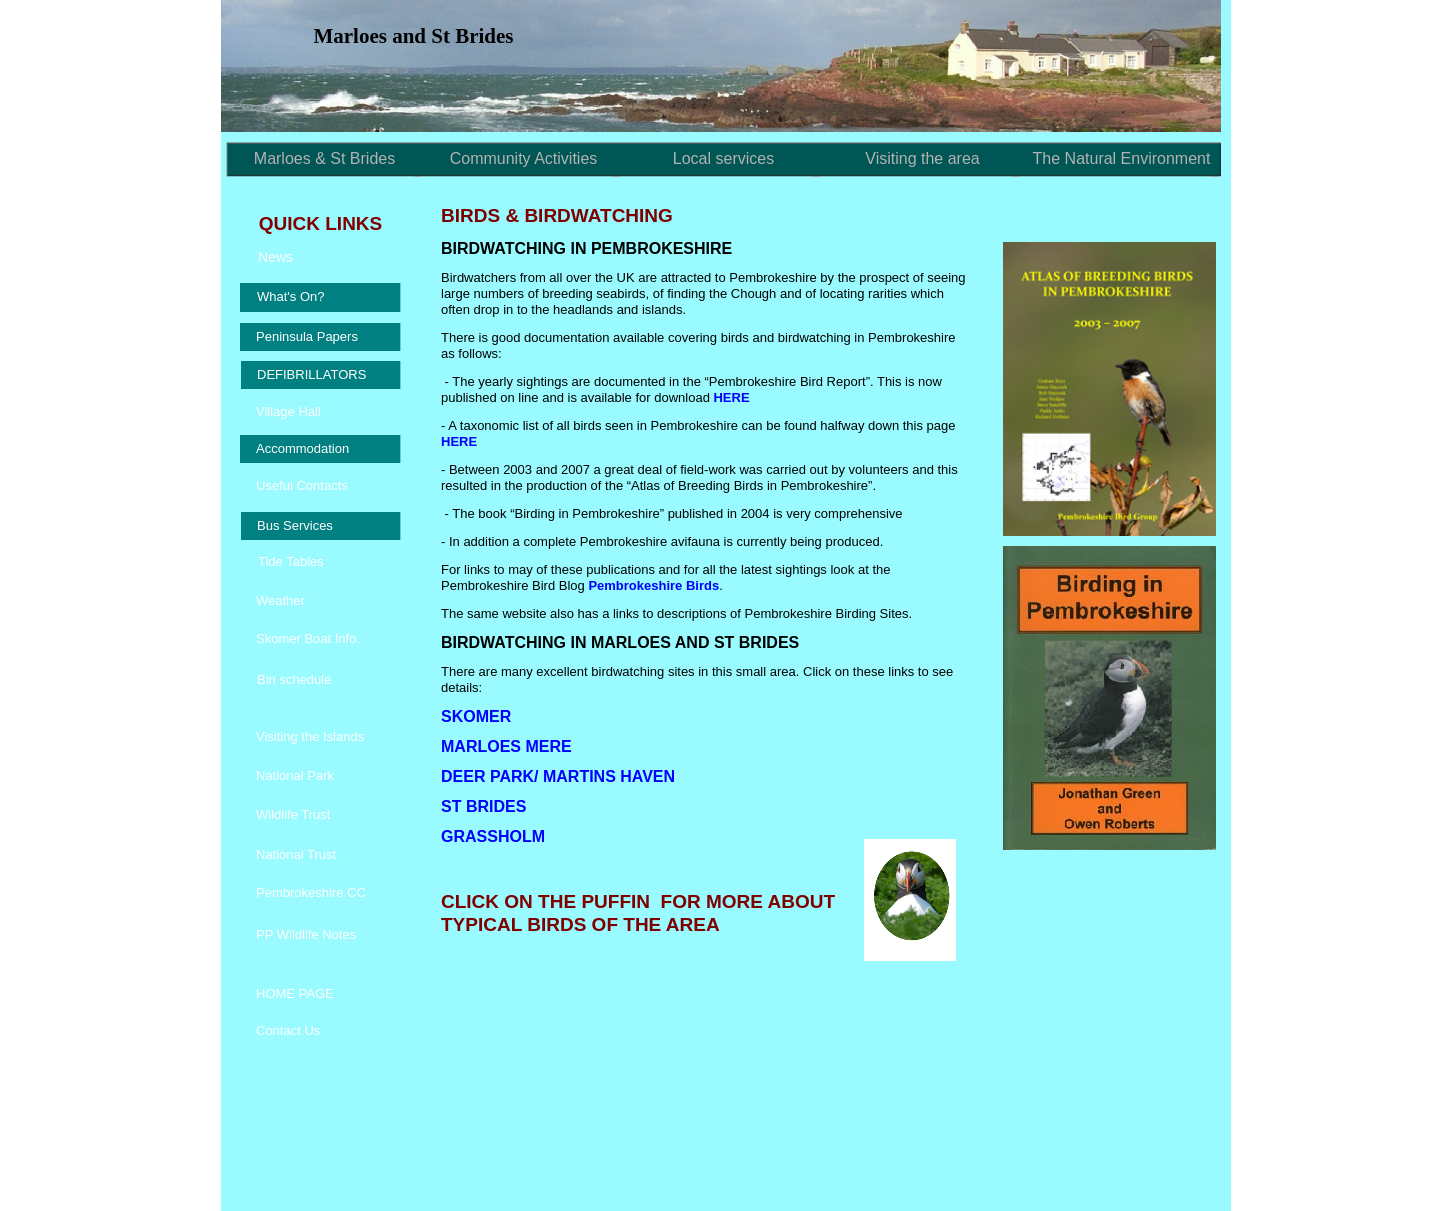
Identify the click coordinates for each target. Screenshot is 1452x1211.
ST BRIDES (483, 806)
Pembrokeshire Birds (653, 585)
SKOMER (476, 716)
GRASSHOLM (493, 836)
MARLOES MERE (506, 746)
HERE (731, 397)
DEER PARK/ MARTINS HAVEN (558, 776)
